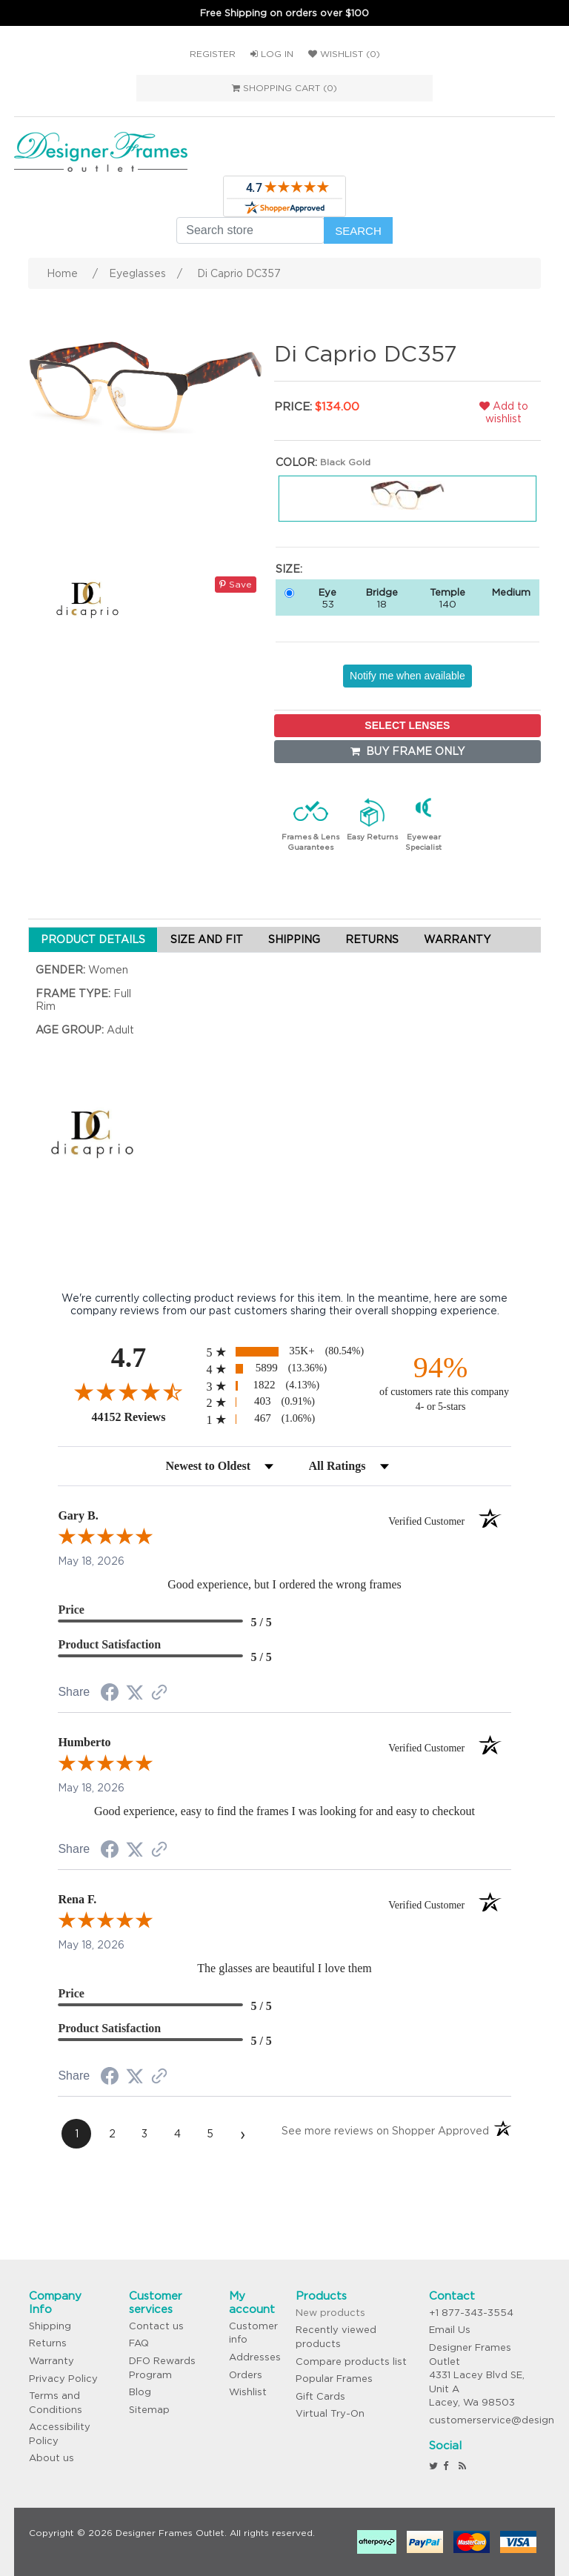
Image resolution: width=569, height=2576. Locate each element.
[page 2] (112, 2134)
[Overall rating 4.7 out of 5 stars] (128, 1391)
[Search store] (250, 230)
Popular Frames (334, 2378)
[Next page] (242, 2134)
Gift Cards (320, 2396)
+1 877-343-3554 (471, 2312)
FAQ (139, 2343)
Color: (296, 462)
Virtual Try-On (330, 2413)
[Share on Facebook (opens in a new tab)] (110, 1694)
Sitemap (149, 2409)
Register (213, 54)
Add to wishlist (503, 412)
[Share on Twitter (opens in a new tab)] (135, 1693)
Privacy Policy (63, 2378)
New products (330, 2312)
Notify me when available (407, 676)
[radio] (284, 1352)
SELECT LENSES (407, 725)
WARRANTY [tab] (457, 939)
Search (358, 230)
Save (235, 584)
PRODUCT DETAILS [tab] (93, 939)
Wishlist (248, 2391)
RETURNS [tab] (372, 939)
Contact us (156, 2326)
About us (51, 2457)
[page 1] (76, 2134)
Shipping (50, 2326)
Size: (289, 569)
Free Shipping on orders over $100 (284, 13)
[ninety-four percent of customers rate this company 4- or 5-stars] (440, 1382)
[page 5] (210, 2134)
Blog (140, 2391)
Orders (245, 2374)
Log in (271, 54)
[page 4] (177, 2134)
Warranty (51, 2360)
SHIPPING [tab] (294, 939)
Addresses (255, 2357)
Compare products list (351, 2361)
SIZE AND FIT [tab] (206, 939)
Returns (48, 2343)
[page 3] (144, 2134)
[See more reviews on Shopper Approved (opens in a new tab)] (159, 1694)
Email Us (449, 2329)
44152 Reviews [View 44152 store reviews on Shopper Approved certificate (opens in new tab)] (145, 1416)
